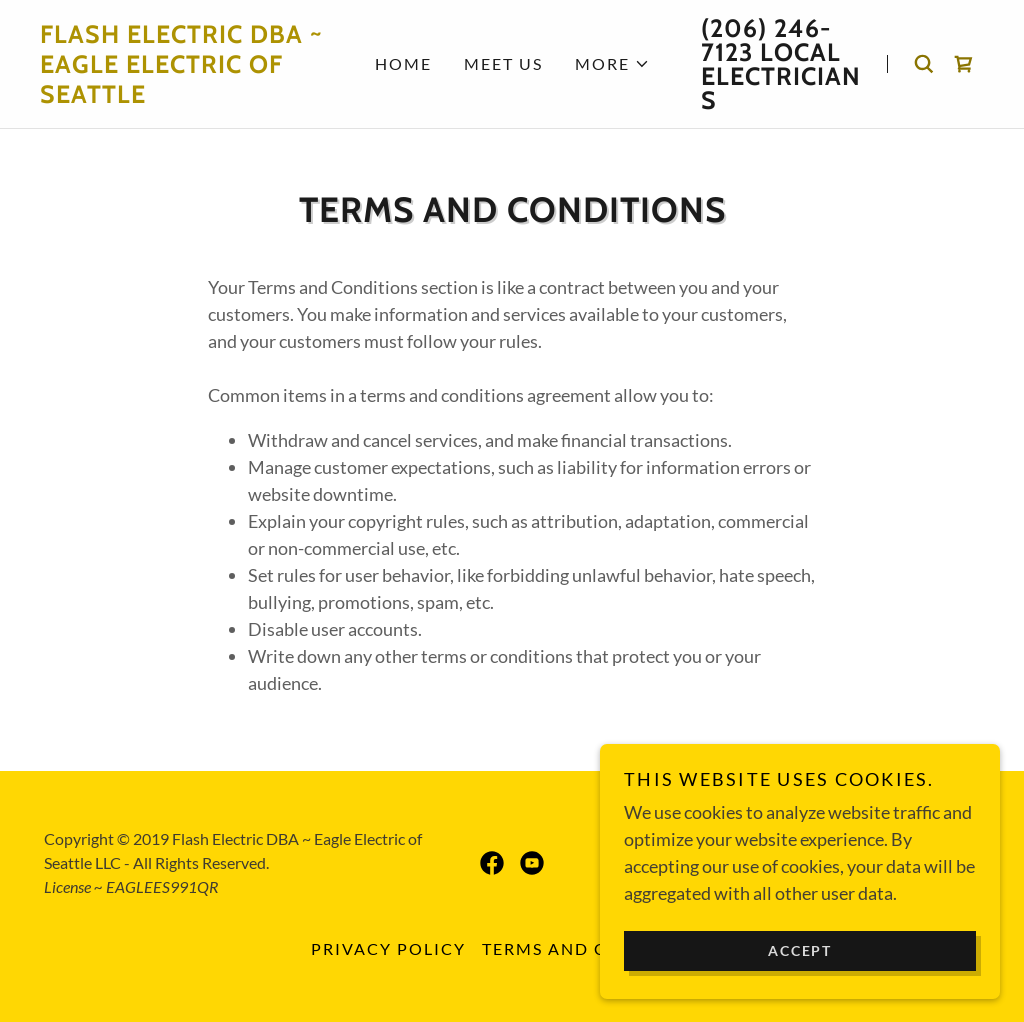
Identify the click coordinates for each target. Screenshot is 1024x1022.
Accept (800, 977)
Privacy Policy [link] (388, 948)
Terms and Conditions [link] (598, 948)
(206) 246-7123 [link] (766, 40)
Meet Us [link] (503, 63)
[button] (612, 64)
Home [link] (403, 63)
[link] (181, 96)
